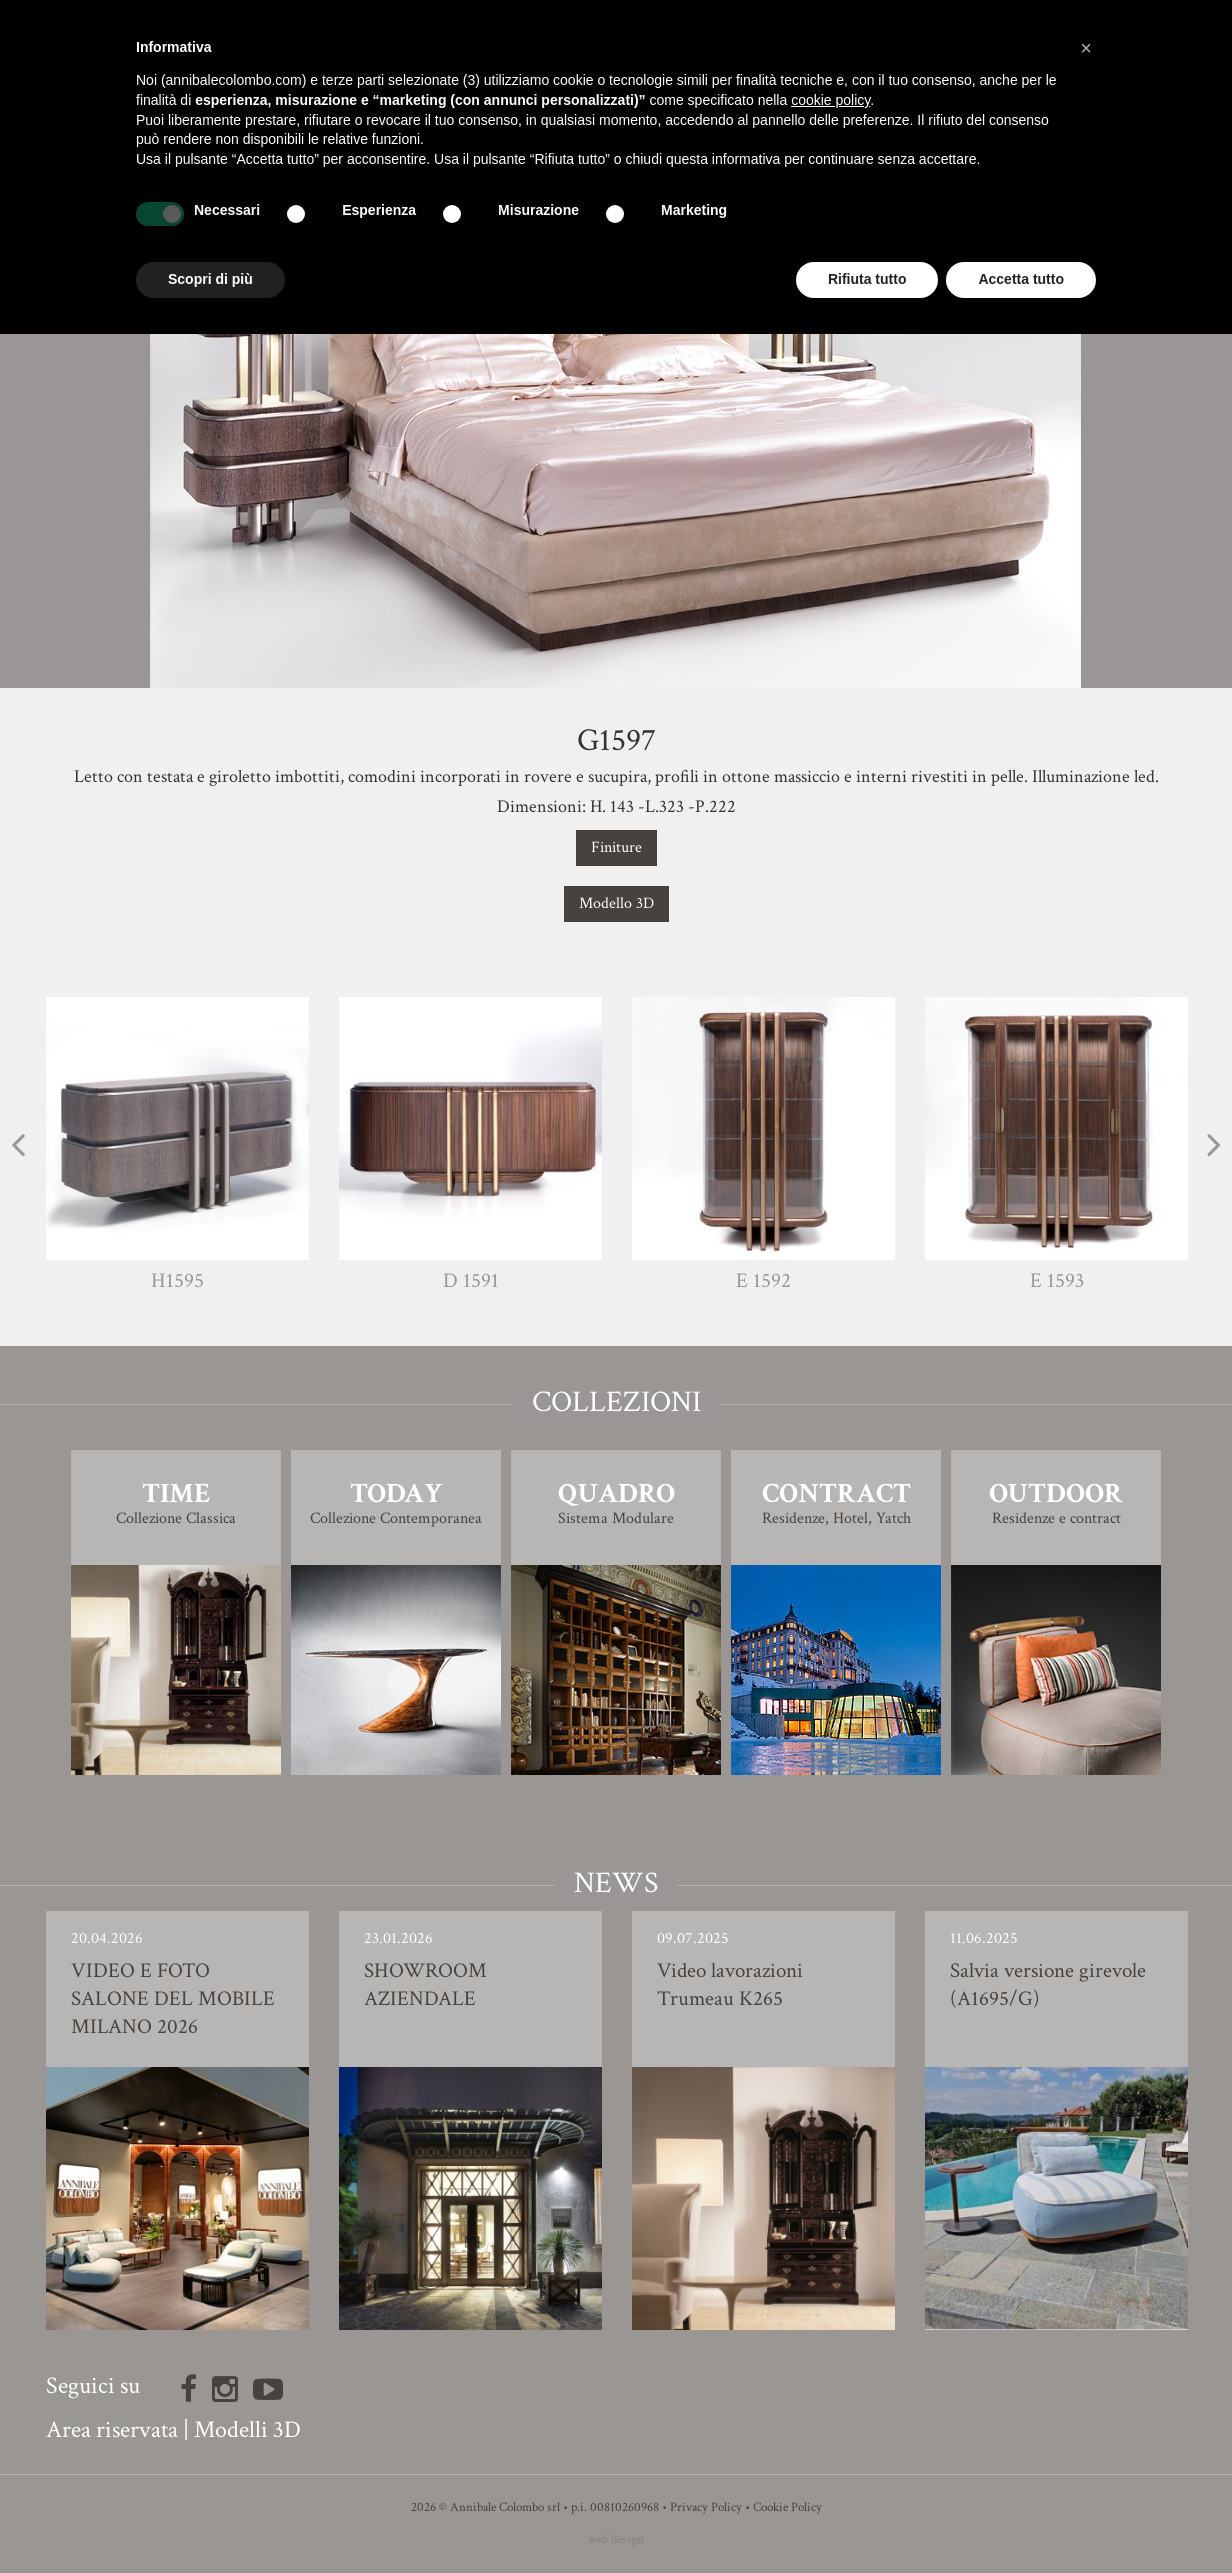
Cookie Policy (787, 2507)
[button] (1086, 48)
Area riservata (112, 2429)
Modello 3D (616, 903)
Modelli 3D (247, 2429)
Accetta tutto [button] (1021, 279)
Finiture (616, 847)
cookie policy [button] (830, 100)
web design (616, 2539)
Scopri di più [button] (210, 279)
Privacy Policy (706, 2507)
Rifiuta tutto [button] (867, 279)
